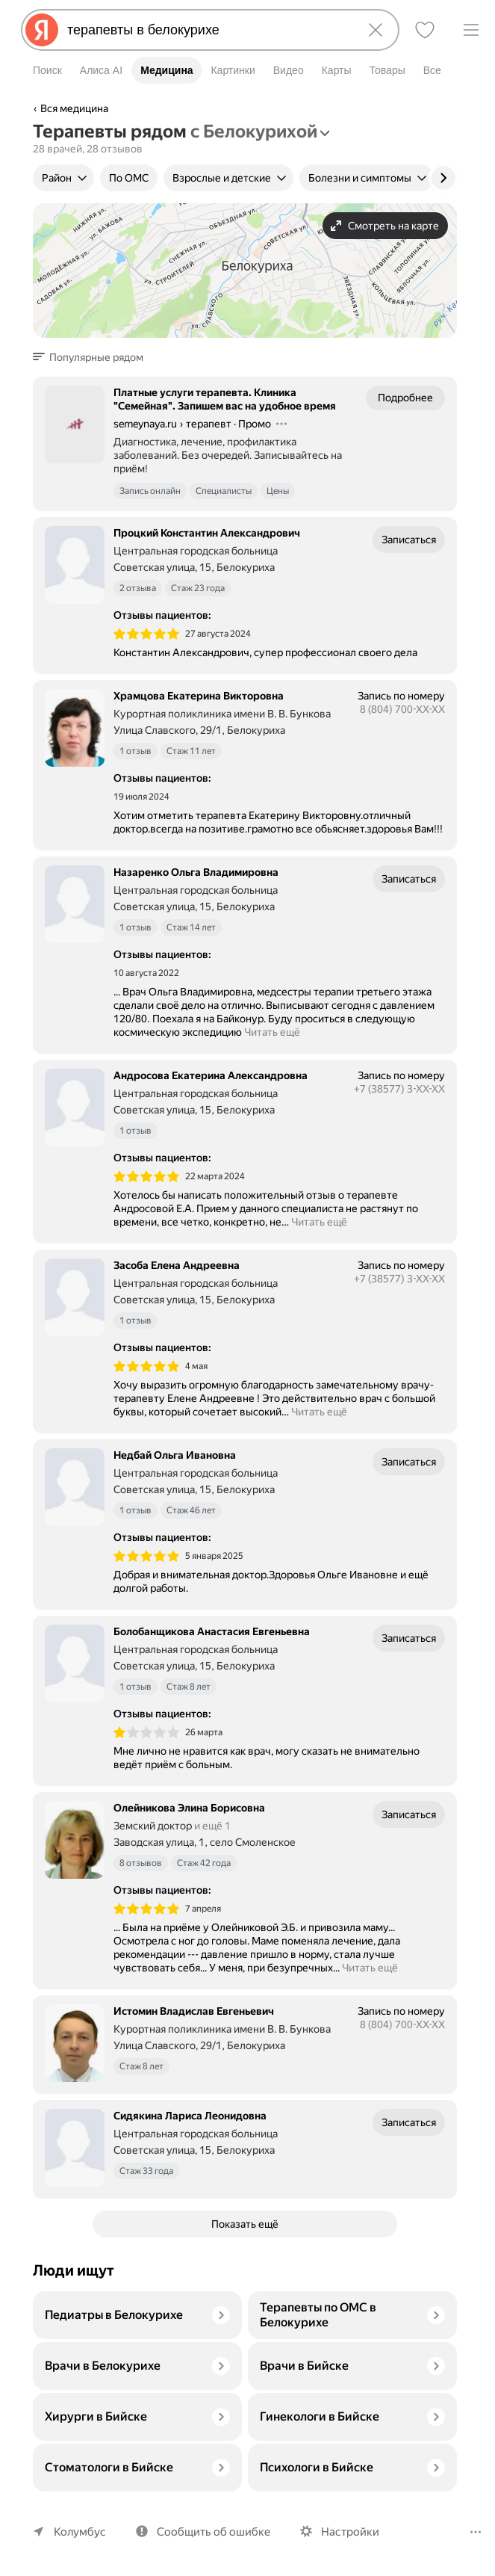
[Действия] (284, 424)
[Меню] (471, 30)
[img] (146, 634)
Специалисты (224, 491)
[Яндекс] (41, 29)
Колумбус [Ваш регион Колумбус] (78, 2531)
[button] (92, 357)
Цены (279, 491)
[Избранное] (424, 29)
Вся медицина (74, 108)
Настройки (343, 2531)
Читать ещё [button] (268, 1032)
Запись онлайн (150, 491)
